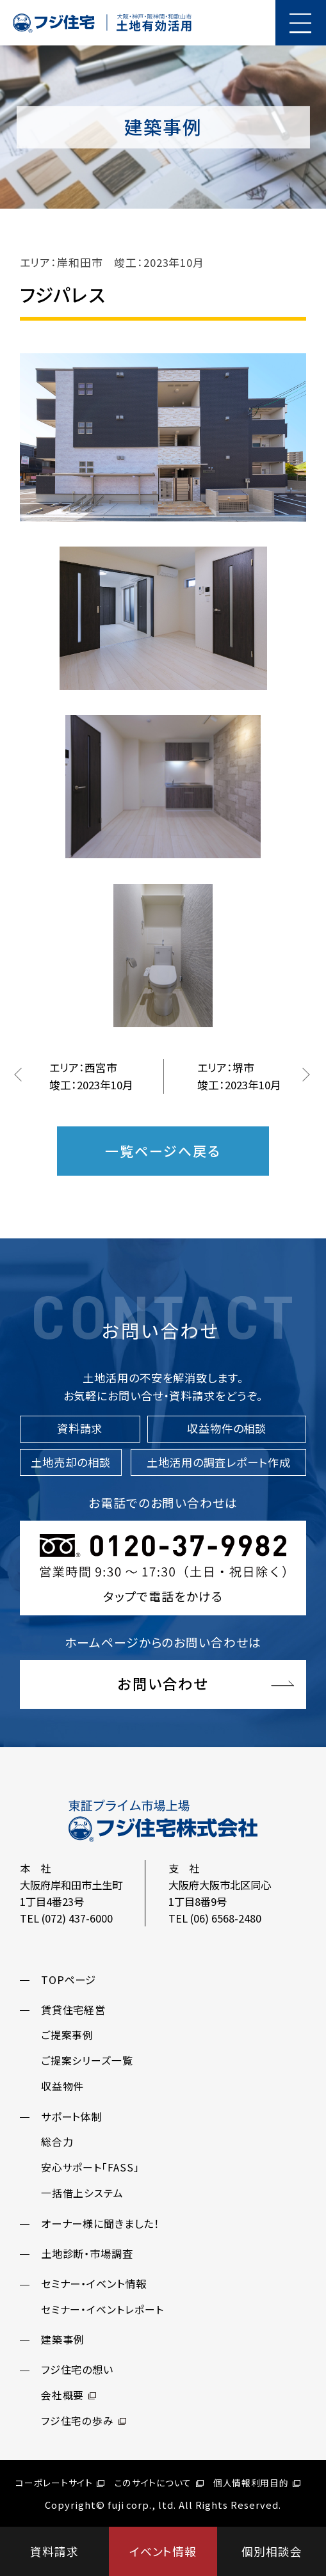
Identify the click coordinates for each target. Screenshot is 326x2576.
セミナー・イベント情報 (94, 2283)
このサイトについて (159, 2482)
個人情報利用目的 (256, 2482)
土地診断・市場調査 (87, 2253)
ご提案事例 (67, 2035)
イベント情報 (163, 2551)
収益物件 (63, 2086)
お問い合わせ (162, 1683)
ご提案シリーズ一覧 (87, 2060)
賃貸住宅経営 (73, 2009)
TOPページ (69, 1979)
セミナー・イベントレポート (102, 2309)
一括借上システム (82, 2193)
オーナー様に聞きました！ (100, 2223)
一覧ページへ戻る (163, 1150)
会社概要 (69, 2395)
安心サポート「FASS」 (90, 2167)
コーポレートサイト (59, 2482)
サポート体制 (71, 2116)
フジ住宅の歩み (83, 2420)
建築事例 (63, 2339)
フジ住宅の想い (77, 2369)
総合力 (57, 2141)
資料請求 (54, 2551)
